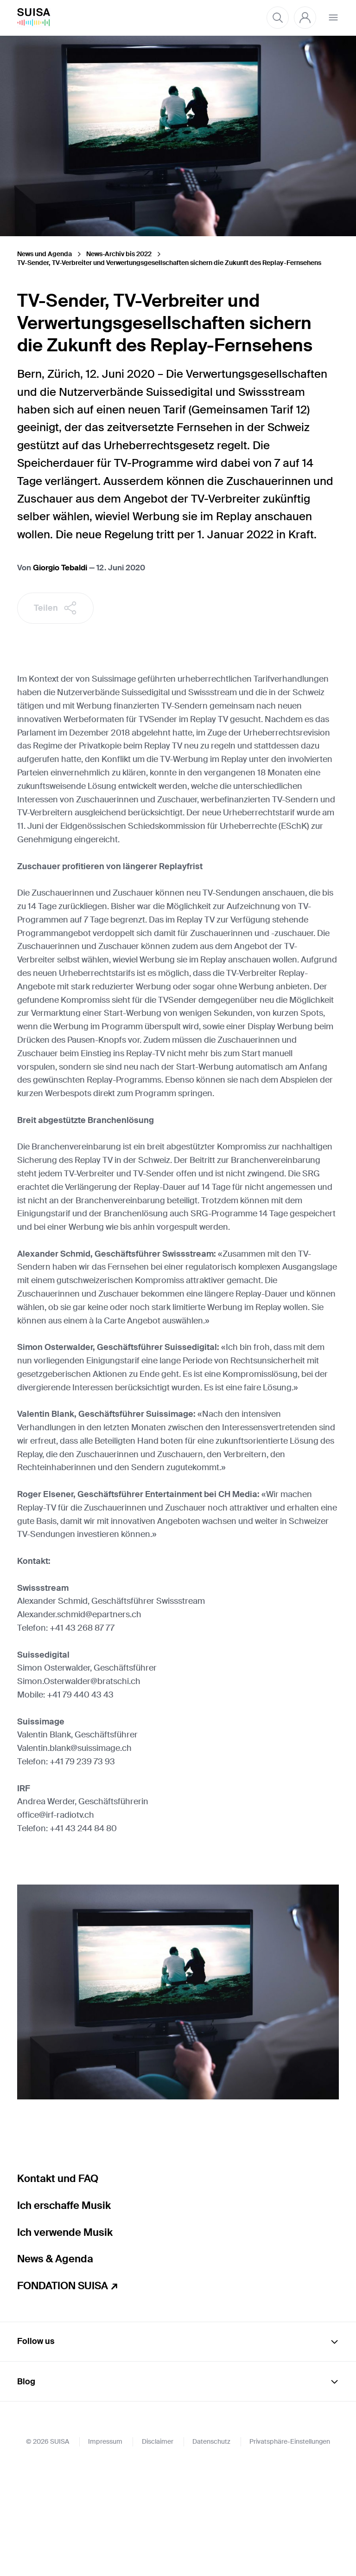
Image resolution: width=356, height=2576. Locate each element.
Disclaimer (157, 2549)
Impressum (105, 2549)
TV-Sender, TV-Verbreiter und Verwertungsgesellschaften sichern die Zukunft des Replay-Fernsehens (169, 262)
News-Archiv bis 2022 (119, 254)
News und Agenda (44, 254)
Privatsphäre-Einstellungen (289, 2549)
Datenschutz (211, 2549)
